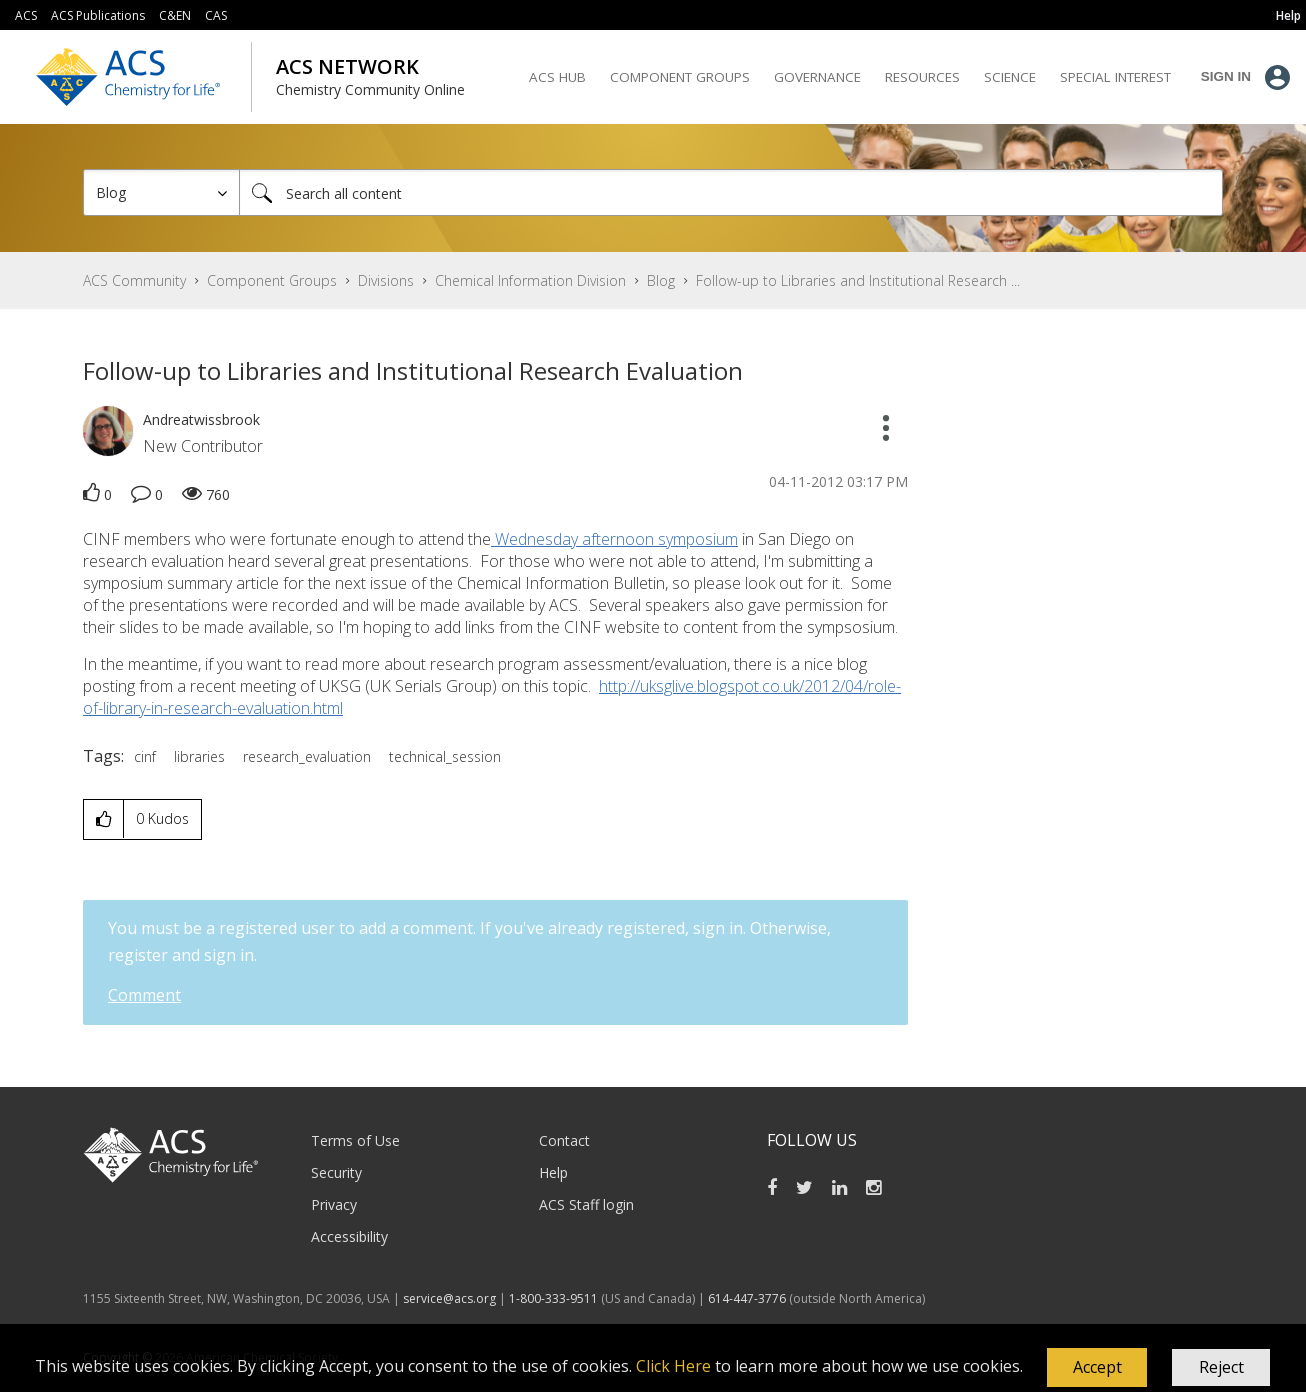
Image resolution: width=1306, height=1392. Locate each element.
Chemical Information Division (530, 280)
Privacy (334, 1204)
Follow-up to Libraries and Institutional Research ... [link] (858, 280)
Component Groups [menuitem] (680, 77)
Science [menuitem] (1010, 77)
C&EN (175, 15)
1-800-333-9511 (553, 1298)
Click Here (673, 1366)
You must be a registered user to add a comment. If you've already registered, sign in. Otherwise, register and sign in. (469, 941)
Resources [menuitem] (922, 77)
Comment (144, 995)
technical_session (445, 756)
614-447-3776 (748, 1298)
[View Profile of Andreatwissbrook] (201, 419)
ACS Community (134, 280)
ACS (26, 15)
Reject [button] (1221, 1367)
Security (336, 1172)
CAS (216, 15)
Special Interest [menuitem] (1115, 77)
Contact (564, 1140)
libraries (199, 756)
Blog (661, 280)
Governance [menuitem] (817, 77)
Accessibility (349, 1236)
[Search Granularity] (161, 192)
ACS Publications (98, 15)
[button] (1097, 1368)
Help (553, 1172)
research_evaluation (307, 756)
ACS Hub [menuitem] (557, 77)
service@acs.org (449, 1298)
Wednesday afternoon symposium (614, 539)
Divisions (386, 280)
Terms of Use (355, 1140)
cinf (145, 756)
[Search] (731, 192)
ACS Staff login (586, 1204)
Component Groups (272, 280)
